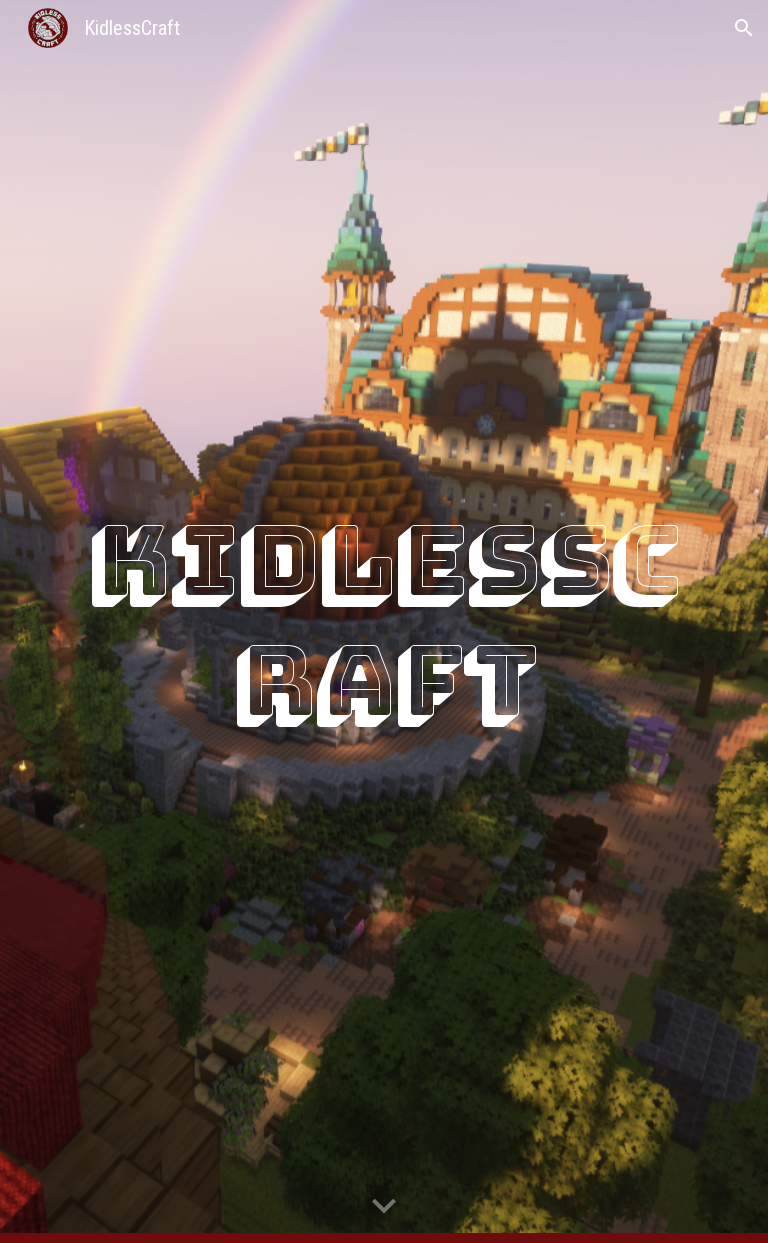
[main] (383, 622)
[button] (744, 28)
